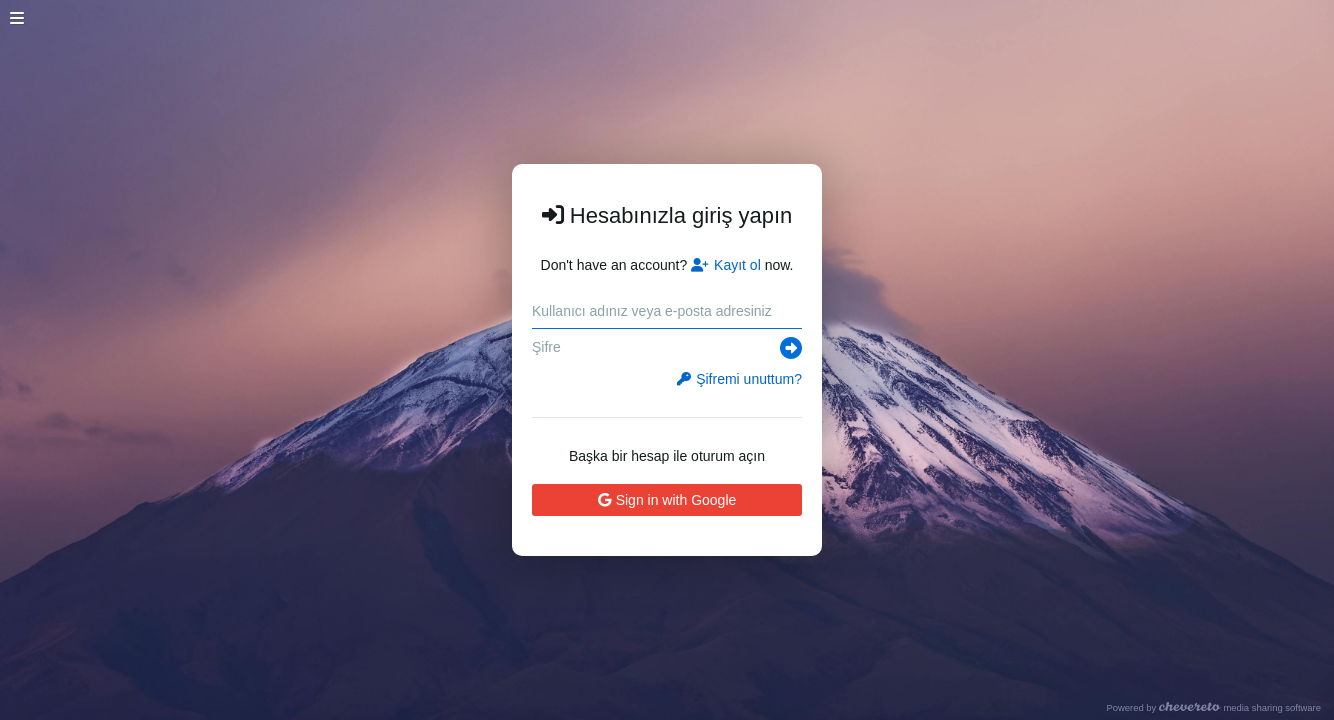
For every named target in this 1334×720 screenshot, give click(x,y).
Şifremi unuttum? (739, 379)
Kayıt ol (726, 265)
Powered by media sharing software (1213, 707)
